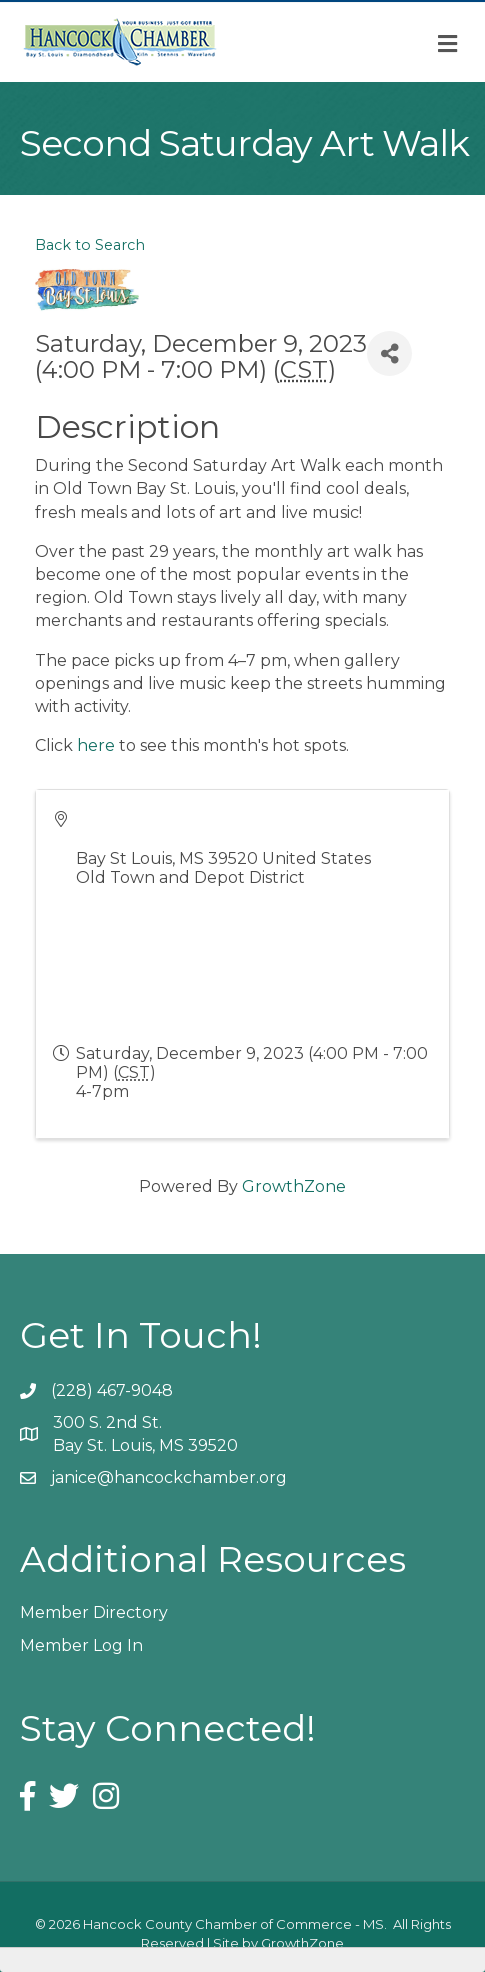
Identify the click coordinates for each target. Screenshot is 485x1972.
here (96, 745)
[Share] (389, 353)
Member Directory (94, 1612)
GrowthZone (294, 1186)
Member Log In (81, 1645)
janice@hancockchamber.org (169, 1477)
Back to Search (90, 245)
